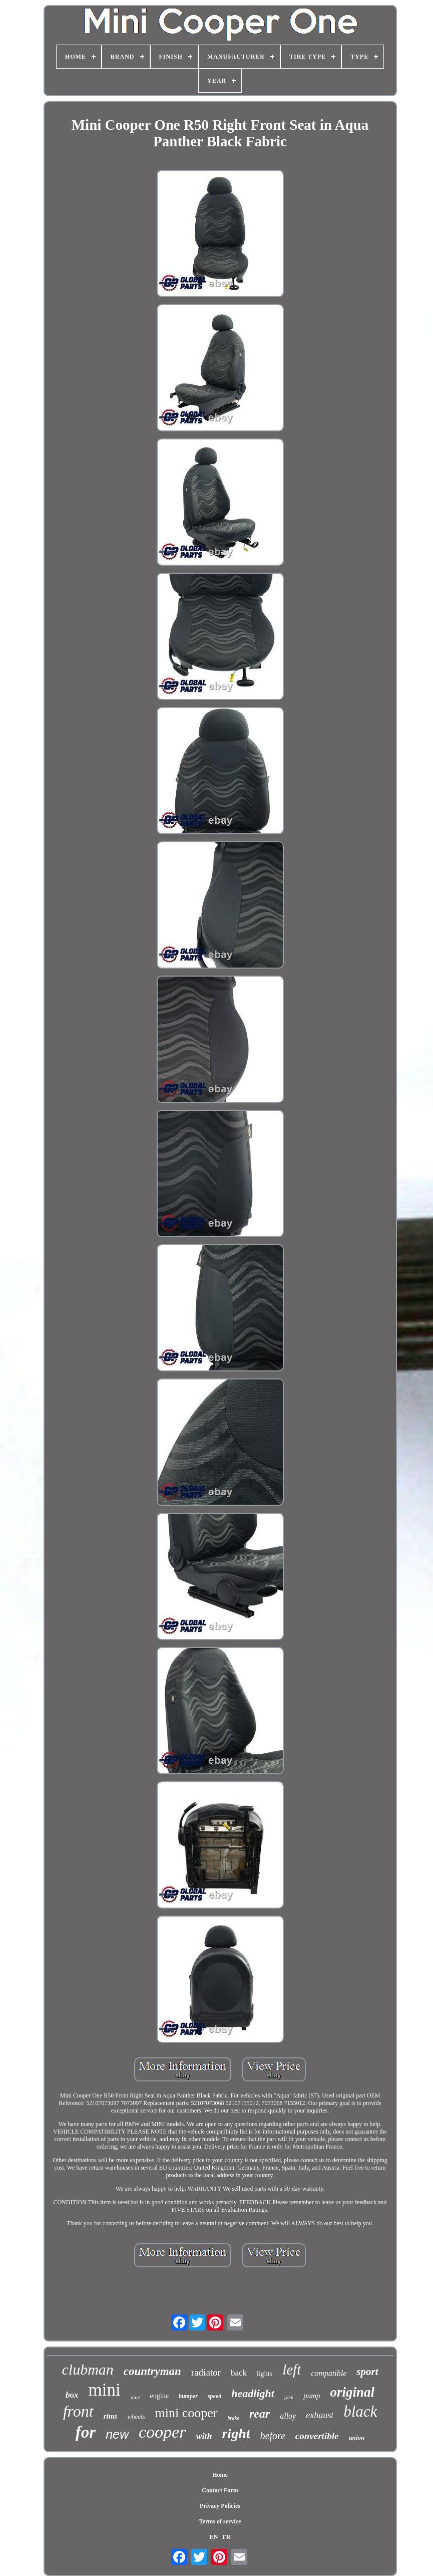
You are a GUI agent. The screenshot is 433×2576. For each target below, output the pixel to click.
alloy (288, 2416)
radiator (206, 2372)
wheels (136, 2416)
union (356, 2437)
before (272, 2435)
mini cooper (186, 2413)
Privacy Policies (220, 2505)
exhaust (319, 2415)
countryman (152, 2371)
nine (135, 2397)
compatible (328, 2373)
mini (104, 2390)
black (360, 2411)
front (78, 2411)
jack (288, 2397)
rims (111, 2416)
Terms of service (220, 2521)
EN (214, 2536)
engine (159, 2396)
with (204, 2436)
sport (367, 2372)
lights (264, 2374)
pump (311, 2396)
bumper (188, 2396)
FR (226, 2536)
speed (214, 2396)
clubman (88, 2369)
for (86, 2432)
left (291, 2370)
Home (220, 2474)
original (352, 2392)
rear (259, 2413)
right (236, 2433)
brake (233, 2418)
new (117, 2434)
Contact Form (220, 2490)
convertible (317, 2436)
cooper (162, 2432)
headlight (252, 2393)
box (72, 2395)
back (239, 2373)
